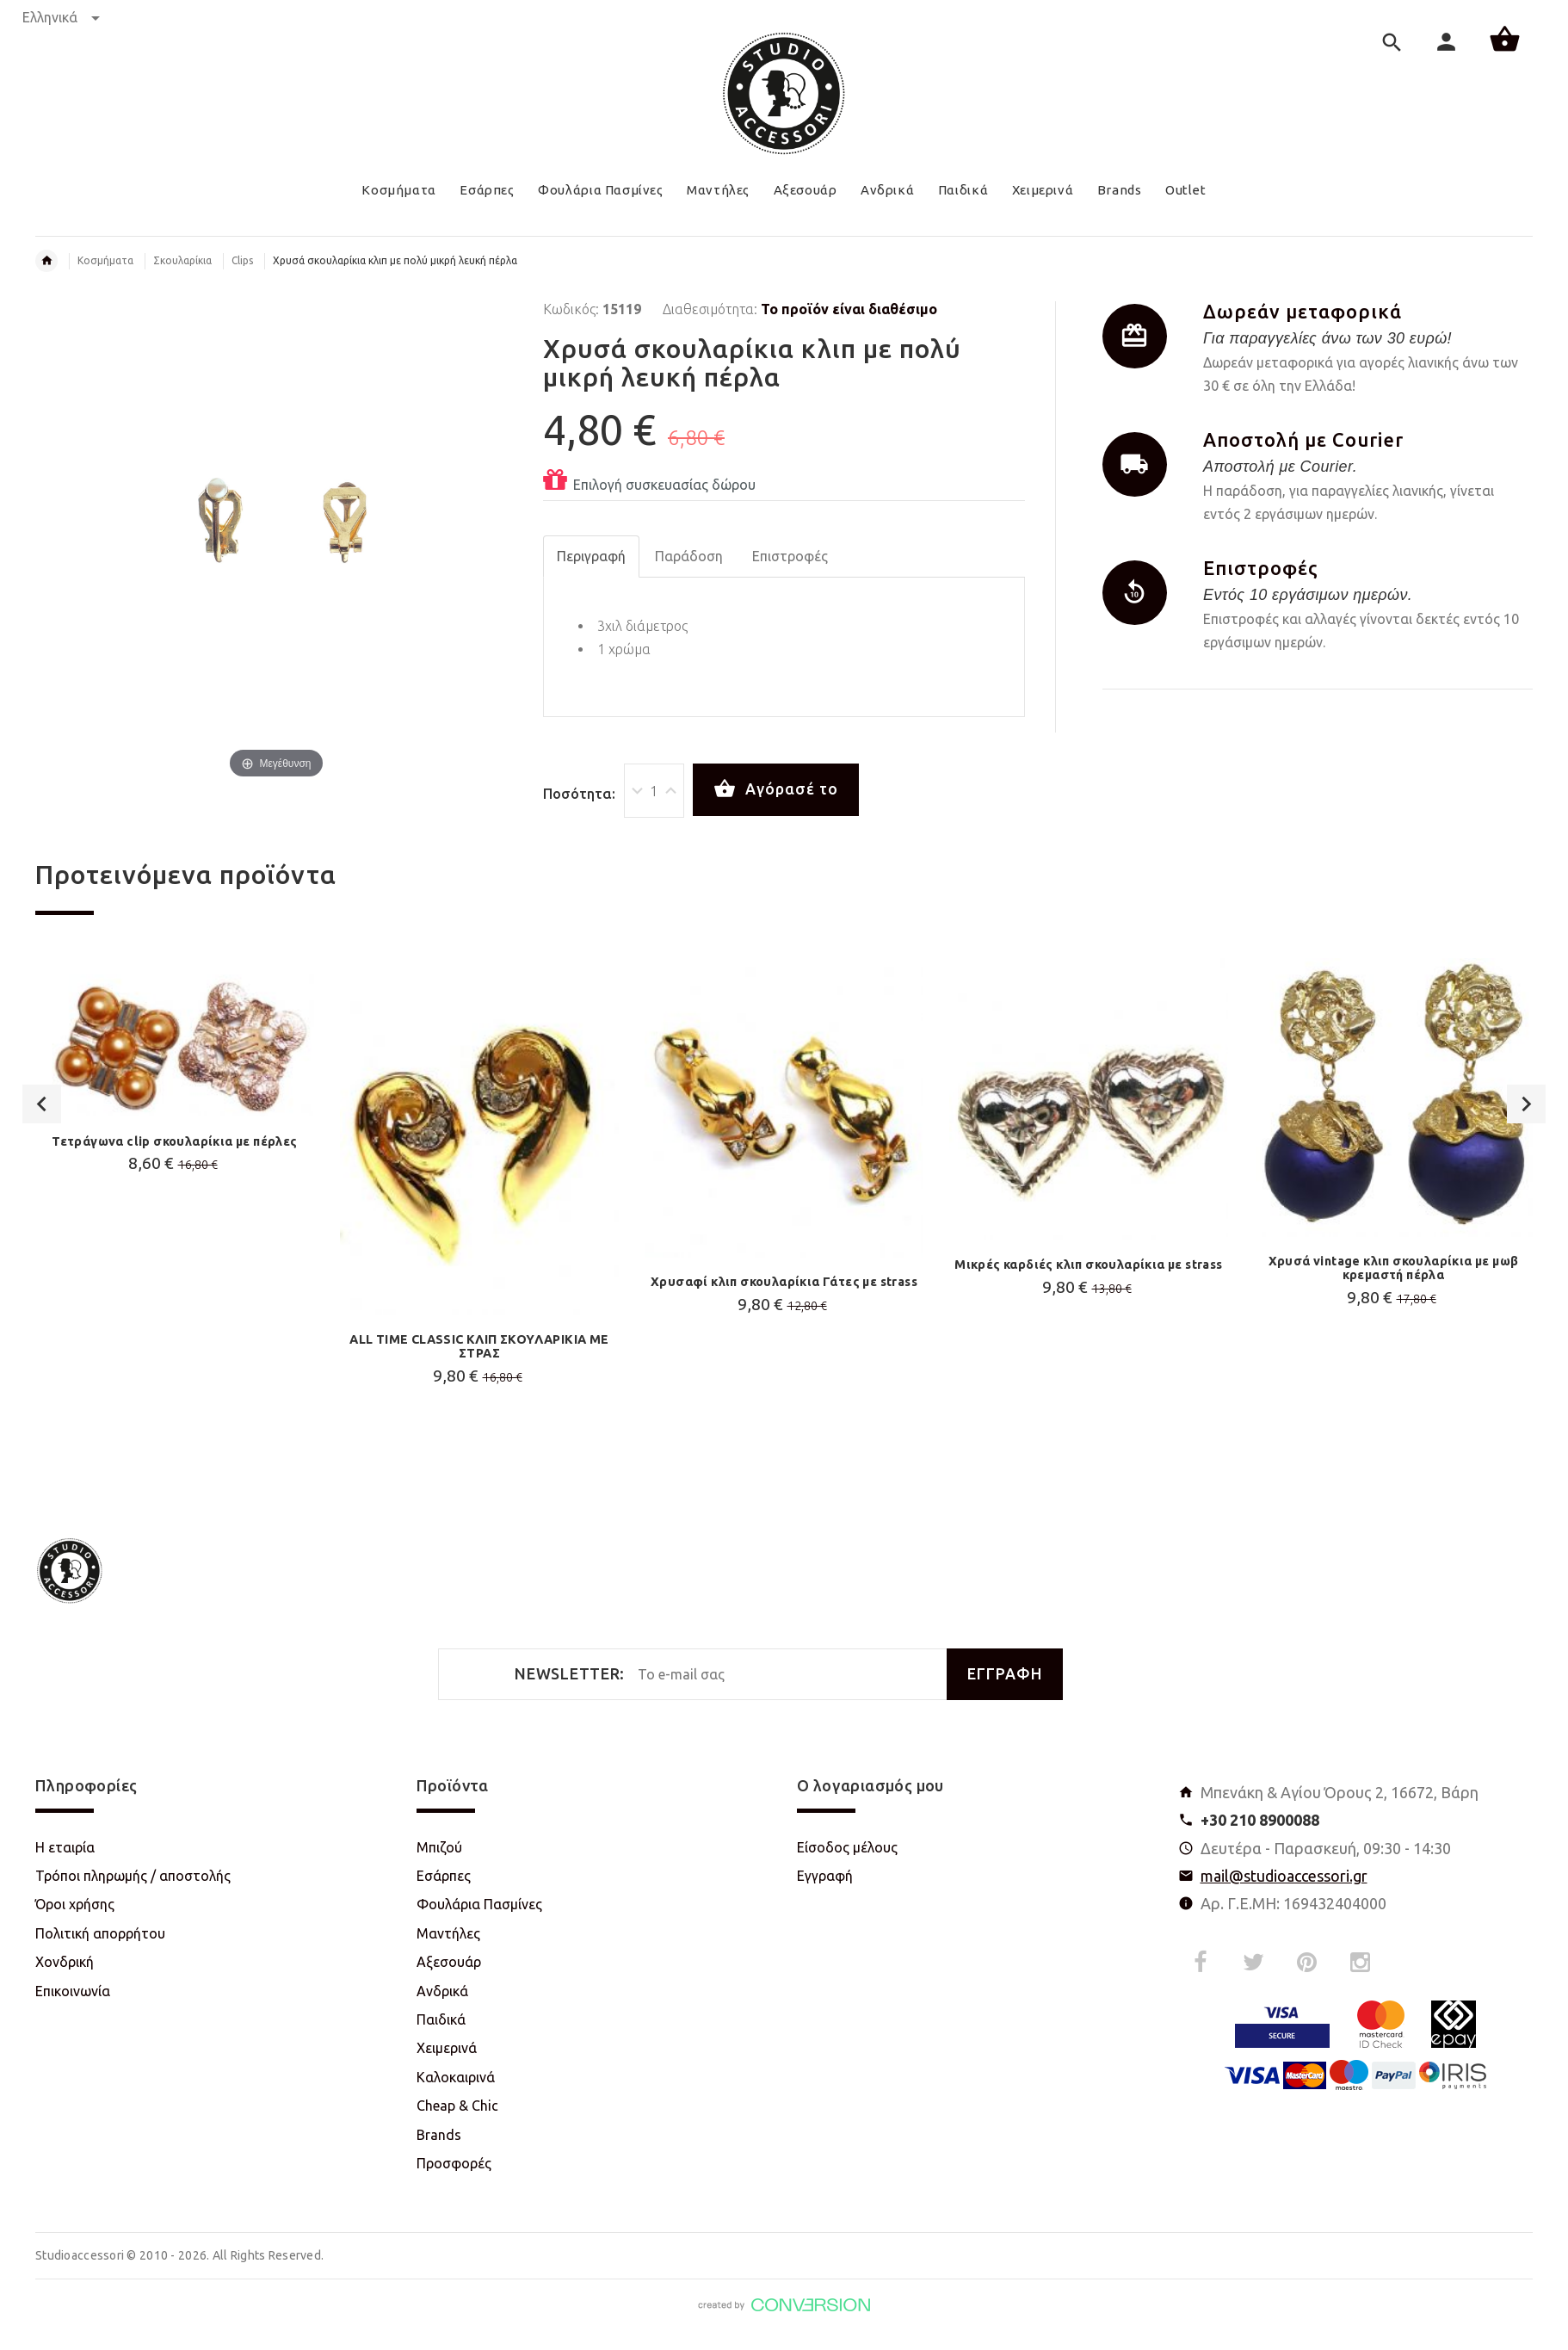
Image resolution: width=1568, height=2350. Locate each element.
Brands (439, 2135)
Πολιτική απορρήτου (100, 1933)
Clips (242, 260)
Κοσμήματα (105, 260)
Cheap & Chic (457, 2105)
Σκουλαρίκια (182, 260)
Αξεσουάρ (449, 1962)
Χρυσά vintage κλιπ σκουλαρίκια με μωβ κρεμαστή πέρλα (1394, 1268)
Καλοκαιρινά (456, 2077)
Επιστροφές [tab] (790, 556)
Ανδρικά (442, 1991)
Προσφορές (454, 2163)
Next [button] (1526, 1215)
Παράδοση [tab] (689, 556)
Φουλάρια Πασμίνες (479, 1904)
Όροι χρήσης (74, 1904)
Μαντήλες (448, 1933)
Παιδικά (441, 2019)
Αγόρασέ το (775, 789)
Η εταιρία (65, 1847)
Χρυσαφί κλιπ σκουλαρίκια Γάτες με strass (784, 1282)
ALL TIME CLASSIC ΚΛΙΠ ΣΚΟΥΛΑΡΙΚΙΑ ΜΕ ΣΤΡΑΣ (478, 1346)
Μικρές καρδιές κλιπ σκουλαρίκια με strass (1088, 1264)
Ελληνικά (61, 17)
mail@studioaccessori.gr (1284, 1875)
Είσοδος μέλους (847, 1847)
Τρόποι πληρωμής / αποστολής (133, 1875)
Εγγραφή (825, 1875)
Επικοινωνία (72, 1991)
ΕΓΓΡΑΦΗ (1004, 1674)
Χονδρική (64, 1962)
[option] (174, 1108)
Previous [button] (41, 1215)
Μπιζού (439, 1847)
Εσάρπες (444, 1875)
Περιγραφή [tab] (591, 556)
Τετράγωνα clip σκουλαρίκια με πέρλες (174, 1141)
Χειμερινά (447, 2048)
